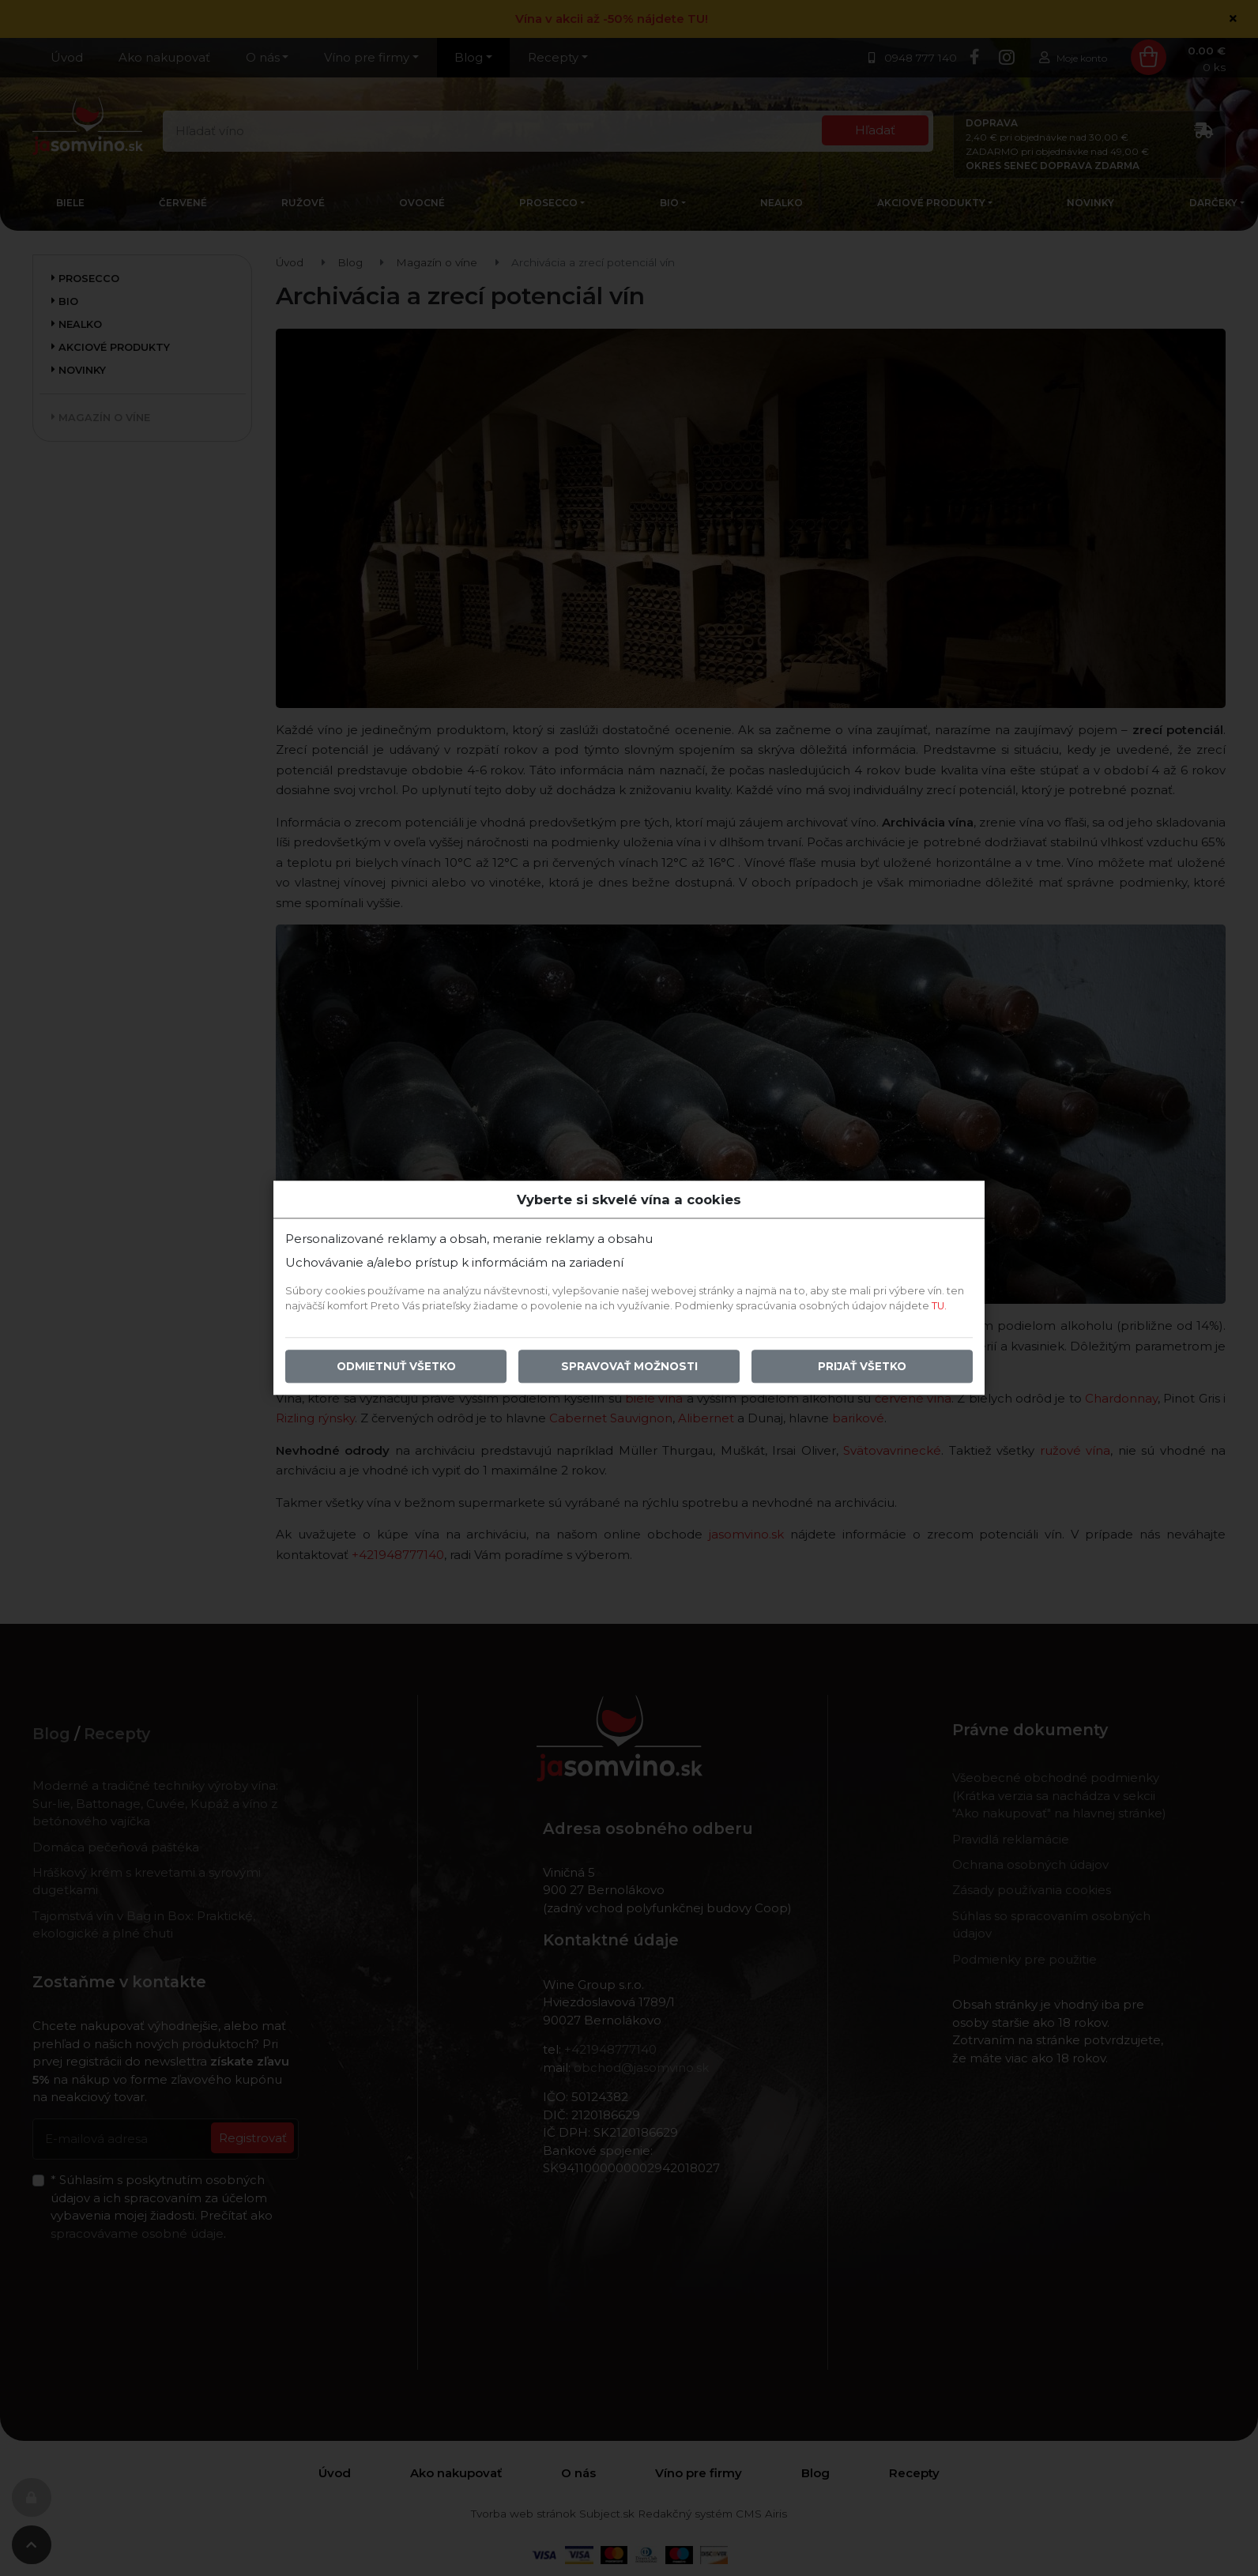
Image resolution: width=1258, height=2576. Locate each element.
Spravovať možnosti (629, 1367)
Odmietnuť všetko (396, 1367)
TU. (939, 1306)
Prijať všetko (862, 1367)
